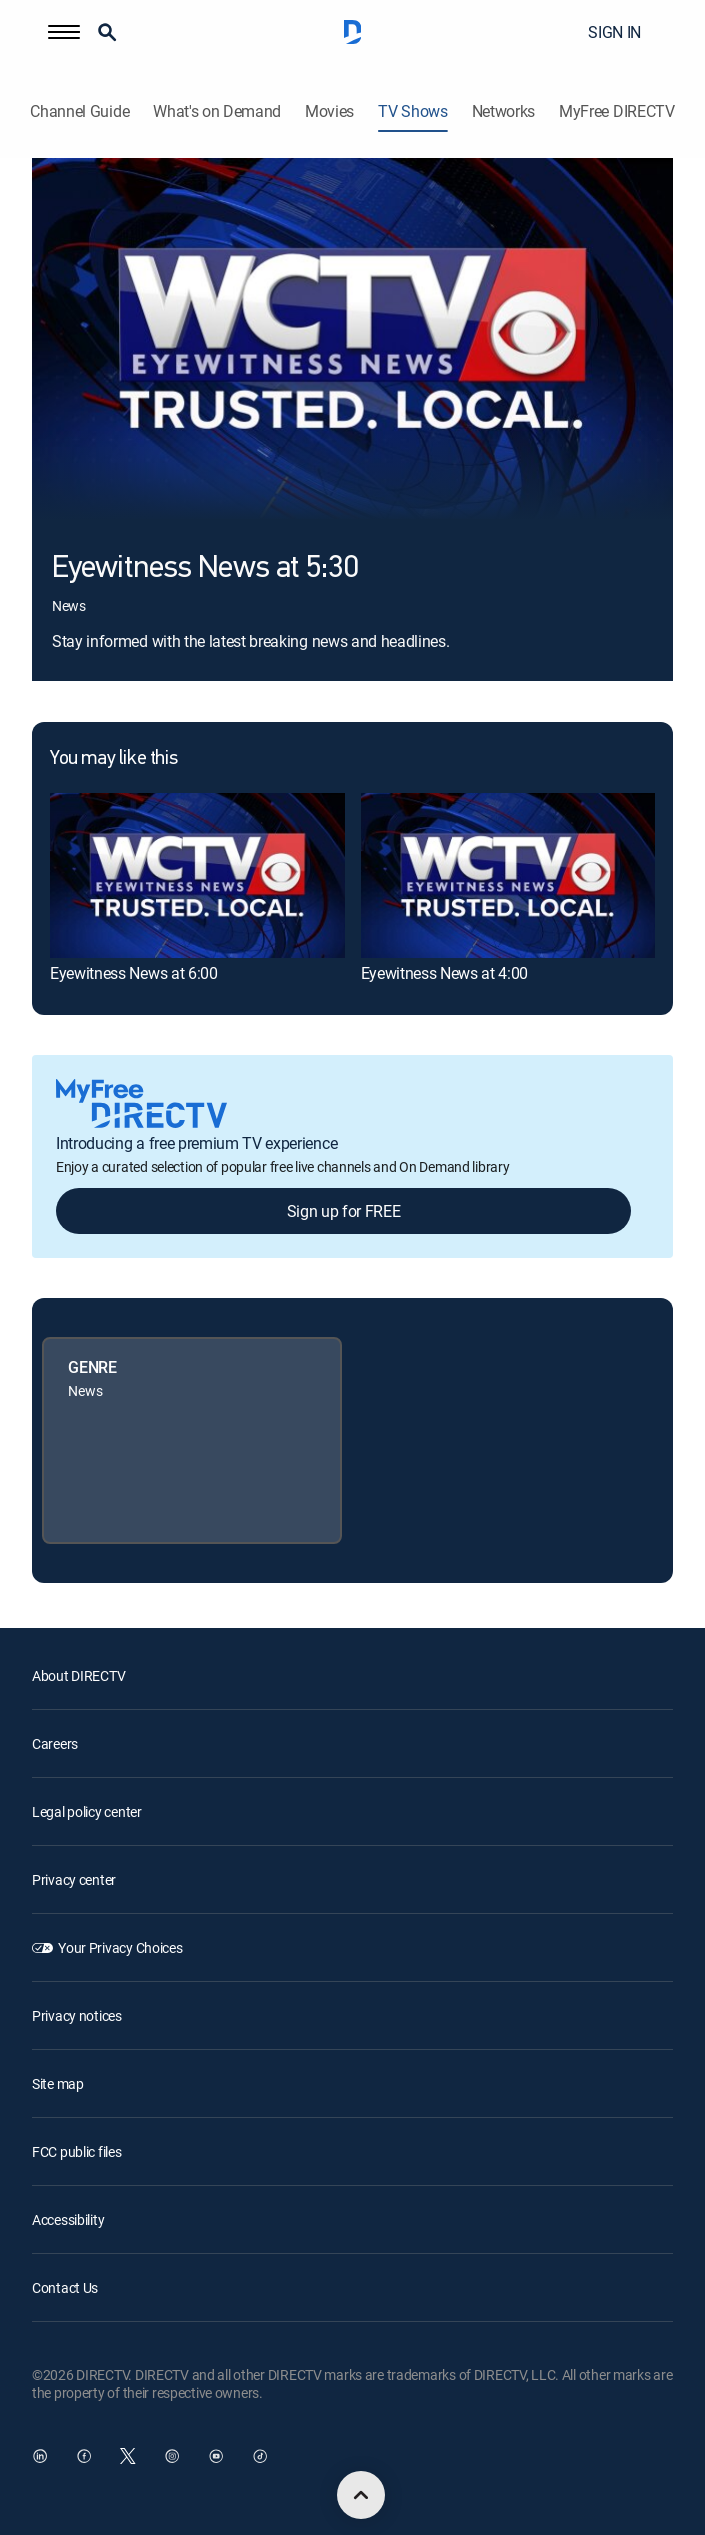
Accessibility (68, 2219)
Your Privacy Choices (120, 1947)
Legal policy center (87, 1811)
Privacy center (74, 1879)
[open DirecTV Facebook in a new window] (84, 2456)
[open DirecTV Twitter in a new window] (128, 2456)
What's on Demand (217, 111)
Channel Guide (79, 111)
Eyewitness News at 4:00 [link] (445, 973)
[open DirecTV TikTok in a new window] (260, 2456)
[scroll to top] (361, 2495)
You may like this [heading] (113, 759)
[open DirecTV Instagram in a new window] (172, 2456)
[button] (64, 32)
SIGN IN (614, 32)
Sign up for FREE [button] (344, 1211)
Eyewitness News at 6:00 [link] (134, 973)
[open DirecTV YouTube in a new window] (216, 2456)
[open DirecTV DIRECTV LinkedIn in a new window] (40, 2456)
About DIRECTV (78, 1675)
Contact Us (65, 2287)
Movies (329, 111)
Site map (58, 2083)
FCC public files (77, 2151)
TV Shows (412, 111)
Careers (55, 1743)
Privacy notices (77, 2015)
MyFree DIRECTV (617, 111)
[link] (197, 875)
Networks (503, 111)
